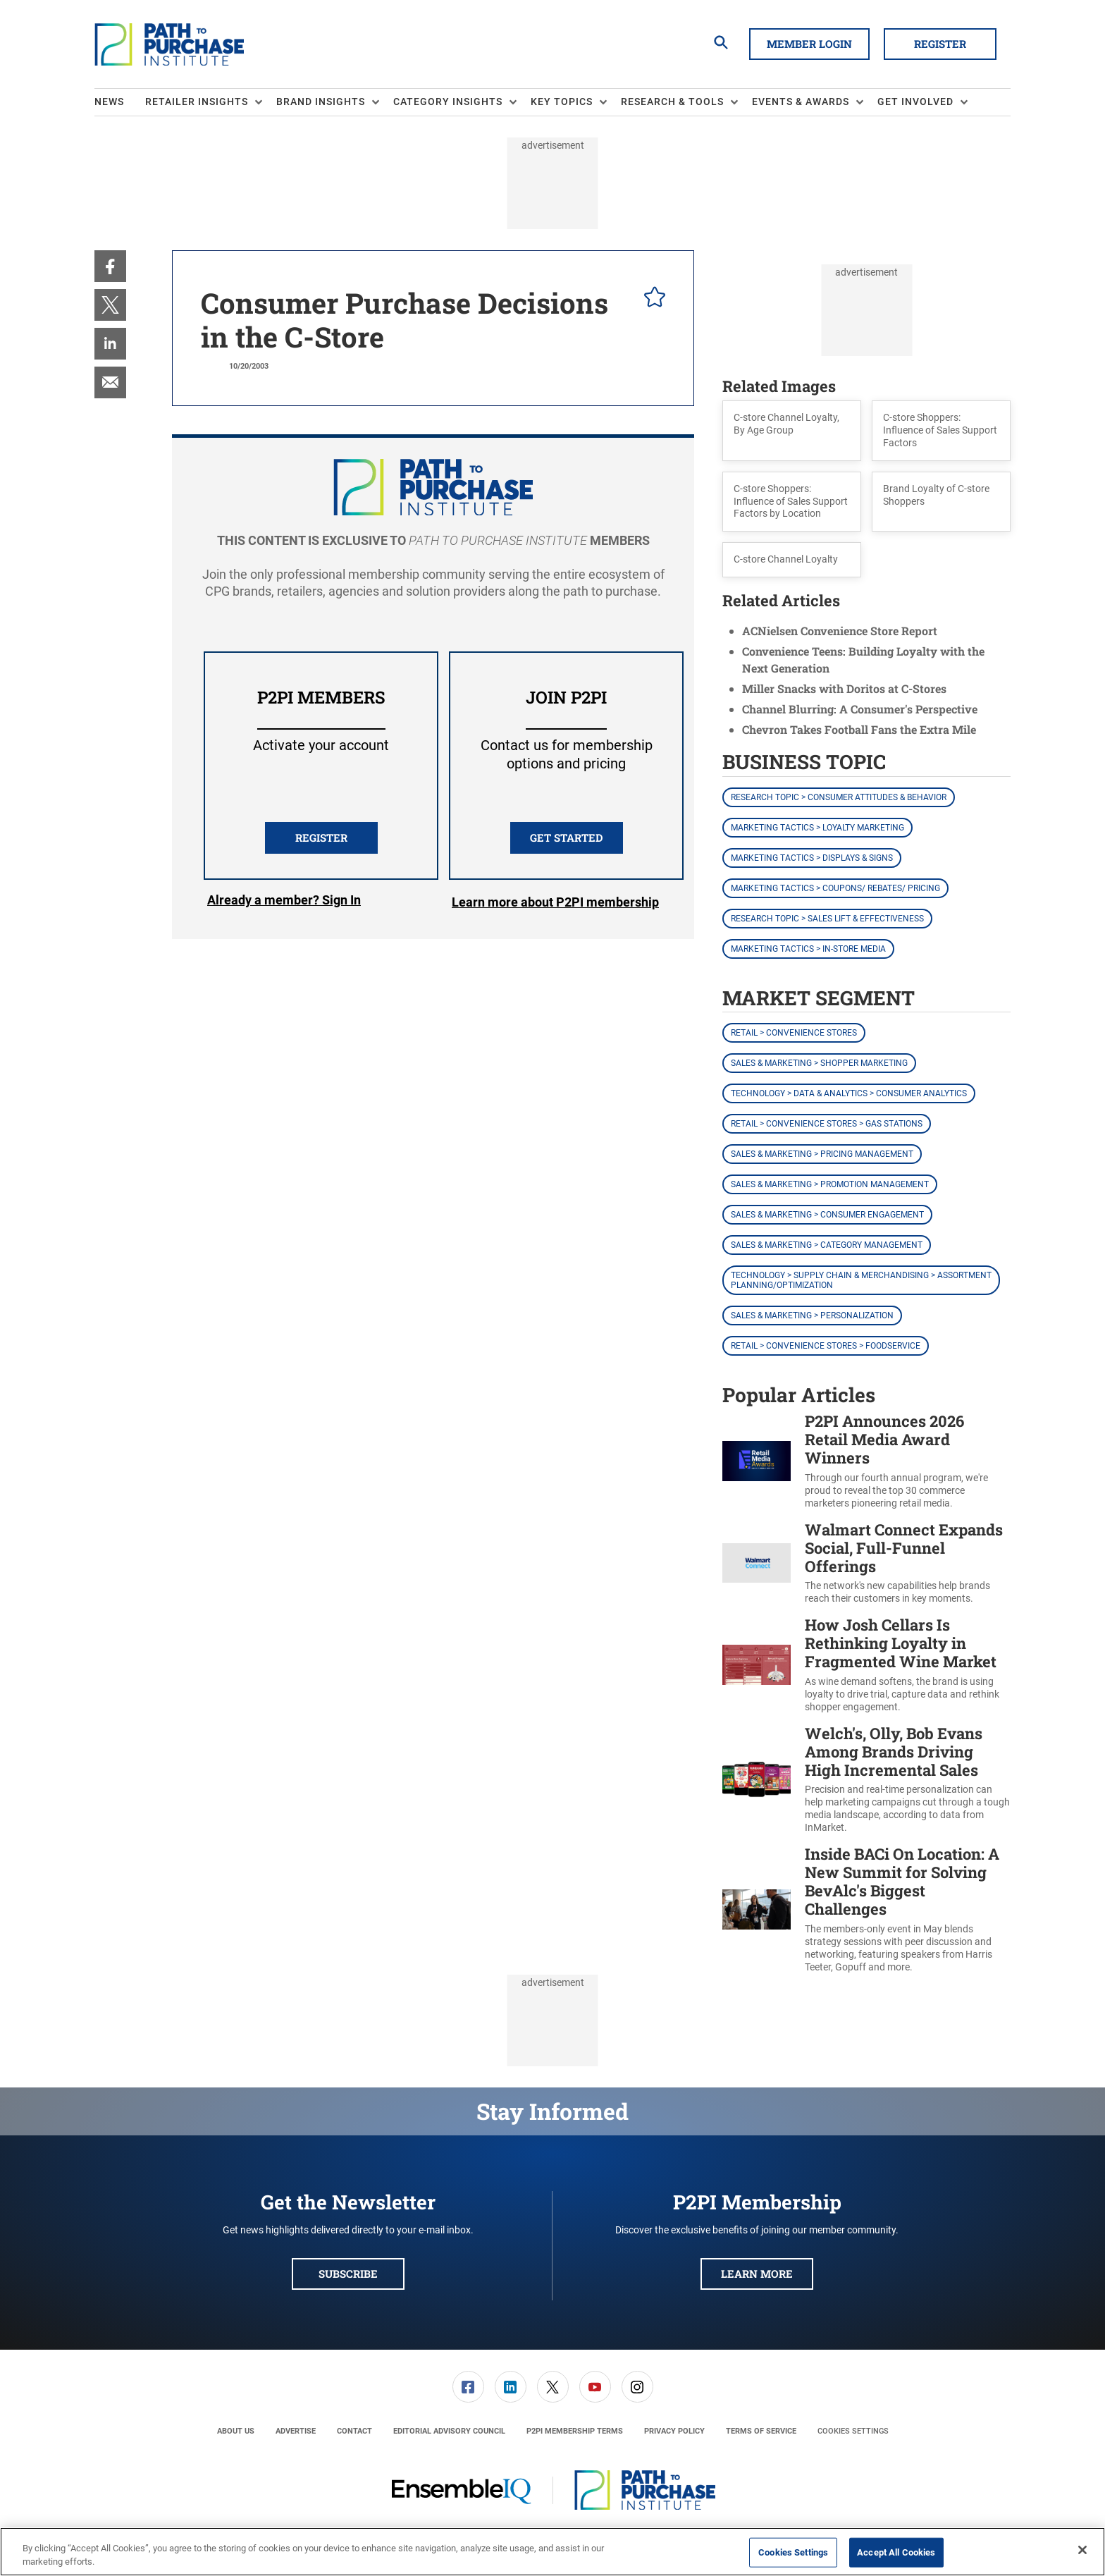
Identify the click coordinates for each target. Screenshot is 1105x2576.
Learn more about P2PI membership (555, 902)
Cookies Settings (853, 2431)
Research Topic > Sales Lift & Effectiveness (827, 919)
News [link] (109, 101)
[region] (552, 2551)
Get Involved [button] (915, 101)
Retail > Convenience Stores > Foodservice (825, 1346)
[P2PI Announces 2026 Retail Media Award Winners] (756, 1461)
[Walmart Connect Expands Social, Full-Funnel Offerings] (756, 1563)
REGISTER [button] (321, 837)
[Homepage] (169, 44)
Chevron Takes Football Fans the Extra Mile (859, 729)
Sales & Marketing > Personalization (812, 1315)
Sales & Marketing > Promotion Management (830, 1184)
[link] (110, 266)
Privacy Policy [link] (674, 2431)
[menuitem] (119, 102)
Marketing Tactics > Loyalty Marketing (817, 828)
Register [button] (940, 44)
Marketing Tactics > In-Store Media (808, 949)
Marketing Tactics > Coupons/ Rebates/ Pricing (835, 888)
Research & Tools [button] (672, 101)
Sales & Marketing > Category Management (826, 1245)
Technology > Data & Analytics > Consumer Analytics (849, 1093)
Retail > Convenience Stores (794, 1033)
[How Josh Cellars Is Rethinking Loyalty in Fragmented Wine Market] (756, 1665)
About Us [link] (235, 2431)
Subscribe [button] (348, 2274)
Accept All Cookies (896, 2552)
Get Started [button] (566, 837)
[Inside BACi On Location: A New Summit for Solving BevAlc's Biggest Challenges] (756, 1909)
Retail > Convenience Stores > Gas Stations (826, 1124)
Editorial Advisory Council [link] (449, 2431)
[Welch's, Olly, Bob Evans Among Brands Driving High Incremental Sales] (756, 1779)
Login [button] (284, 902)
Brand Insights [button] (320, 101)
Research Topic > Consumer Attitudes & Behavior (838, 797)
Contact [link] (354, 2431)
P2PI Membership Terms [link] (574, 2431)
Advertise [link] (296, 2431)
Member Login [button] (809, 44)
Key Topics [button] (562, 101)
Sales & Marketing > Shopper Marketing (819, 1063)
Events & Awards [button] (800, 101)
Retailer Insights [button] (196, 101)
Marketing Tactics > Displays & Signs (812, 858)
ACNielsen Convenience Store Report (839, 630)
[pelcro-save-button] (651, 299)
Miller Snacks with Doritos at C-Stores (844, 688)
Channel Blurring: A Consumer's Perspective (859, 708)
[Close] (1082, 2549)
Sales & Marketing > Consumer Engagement (827, 1215)
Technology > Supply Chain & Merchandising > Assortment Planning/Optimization (861, 1280)
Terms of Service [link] (761, 2431)
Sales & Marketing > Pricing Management (822, 1154)
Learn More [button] (757, 2274)
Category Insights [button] (447, 101)
